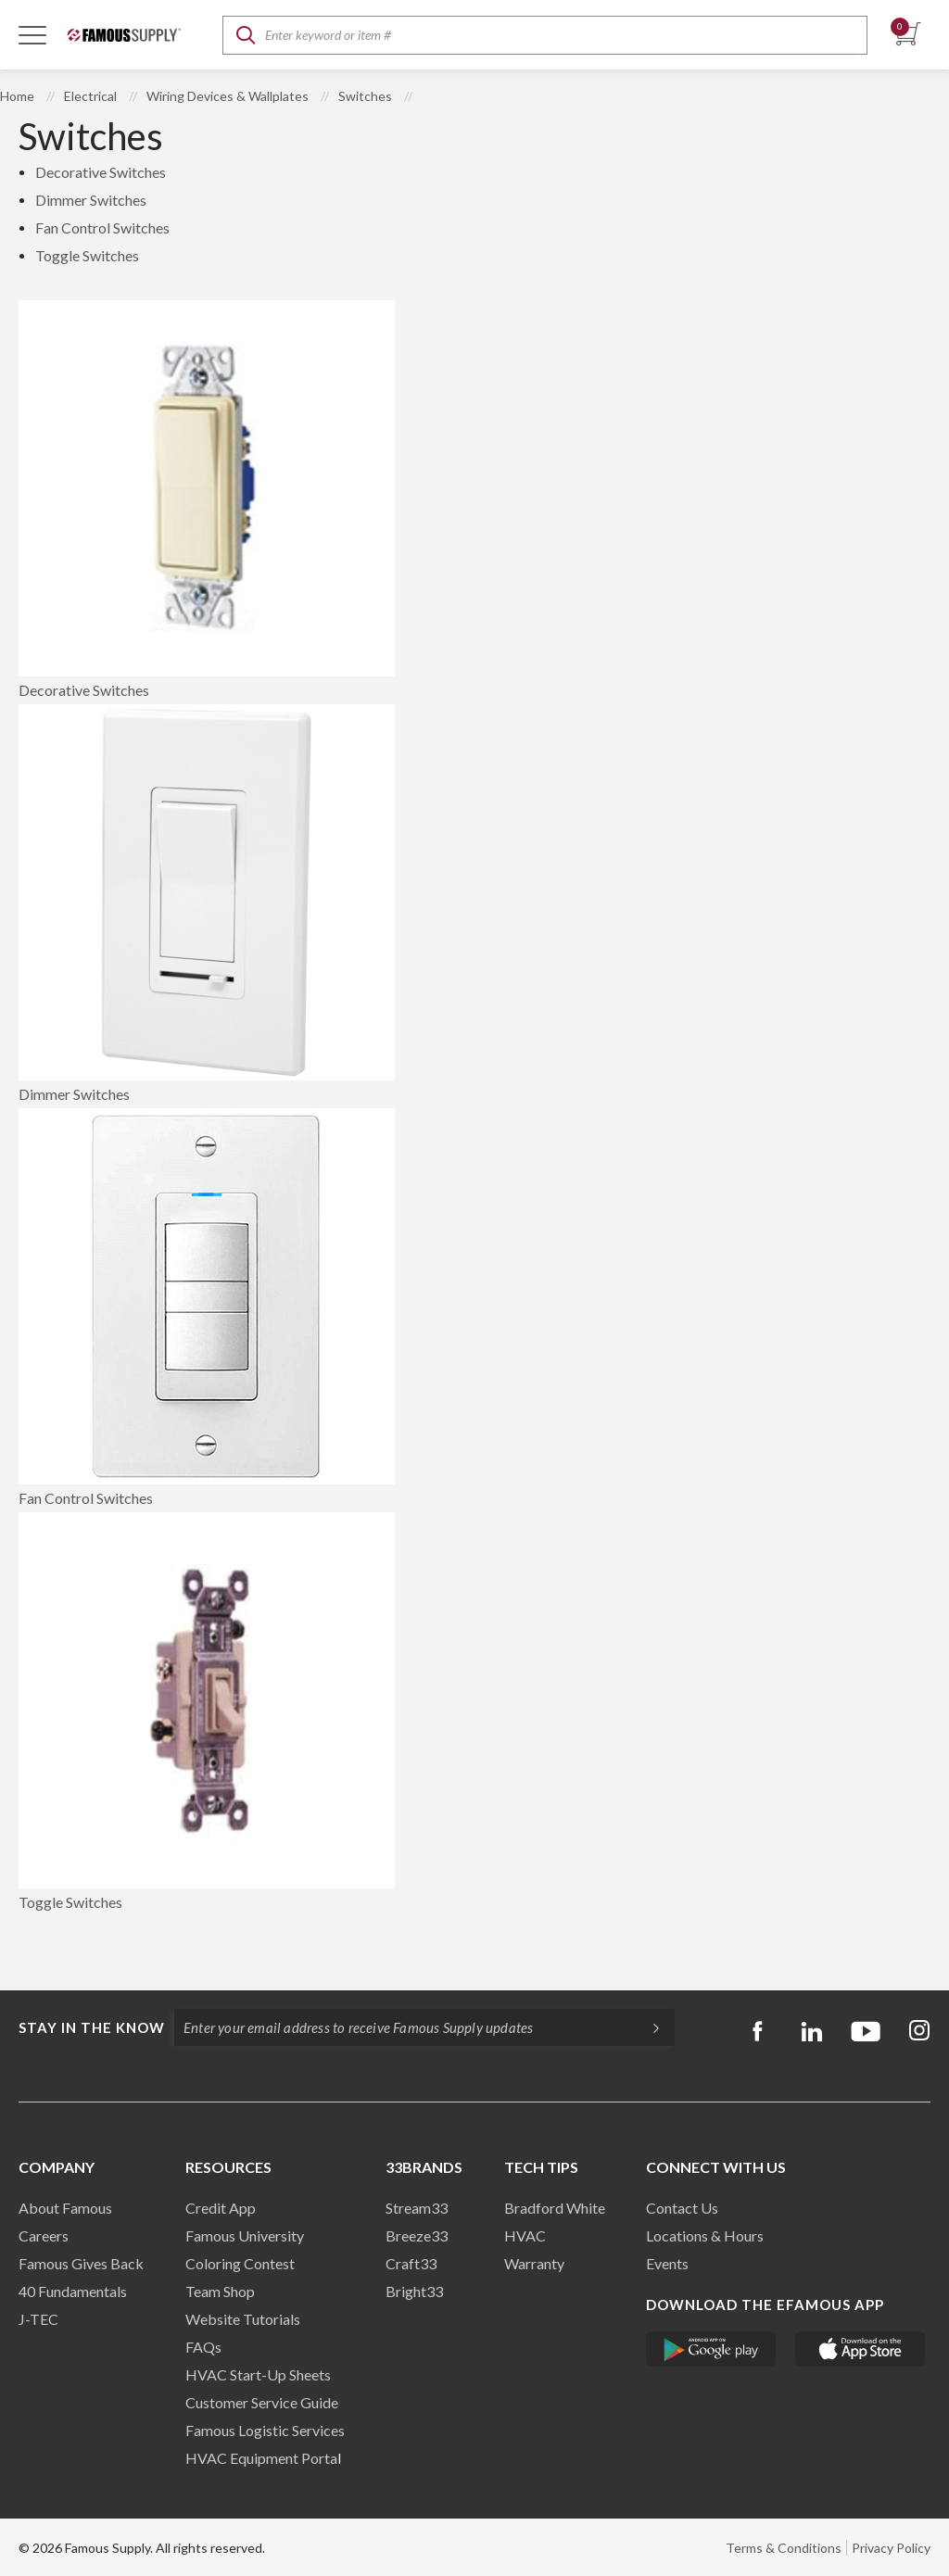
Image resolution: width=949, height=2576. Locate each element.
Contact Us (682, 2207)
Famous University (244, 2235)
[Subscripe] (647, 2027)
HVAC (525, 2235)
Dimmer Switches (90, 199)
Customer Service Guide (261, 2402)
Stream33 (417, 2207)
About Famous (65, 2207)
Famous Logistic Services (265, 2430)
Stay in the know (92, 2027)
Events (667, 2263)
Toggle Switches (87, 255)
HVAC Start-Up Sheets (258, 2374)
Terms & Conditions (783, 2548)
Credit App (220, 2207)
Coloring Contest (240, 2263)
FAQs (203, 2346)
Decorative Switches (100, 172)
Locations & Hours (705, 2235)
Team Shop (220, 2291)
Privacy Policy (891, 2548)
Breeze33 (417, 2235)
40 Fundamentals (73, 2291)
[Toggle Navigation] (32, 34)
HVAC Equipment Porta (261, 2458)
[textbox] (544, 35)
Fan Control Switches (102, 227)
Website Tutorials (242, 2319)
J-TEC (38, 2319)
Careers (44, 2235)
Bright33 (414, 2291)
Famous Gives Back (81, 2263)
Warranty (534, 2263)
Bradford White (554, 2207)
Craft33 (411, 2263)
